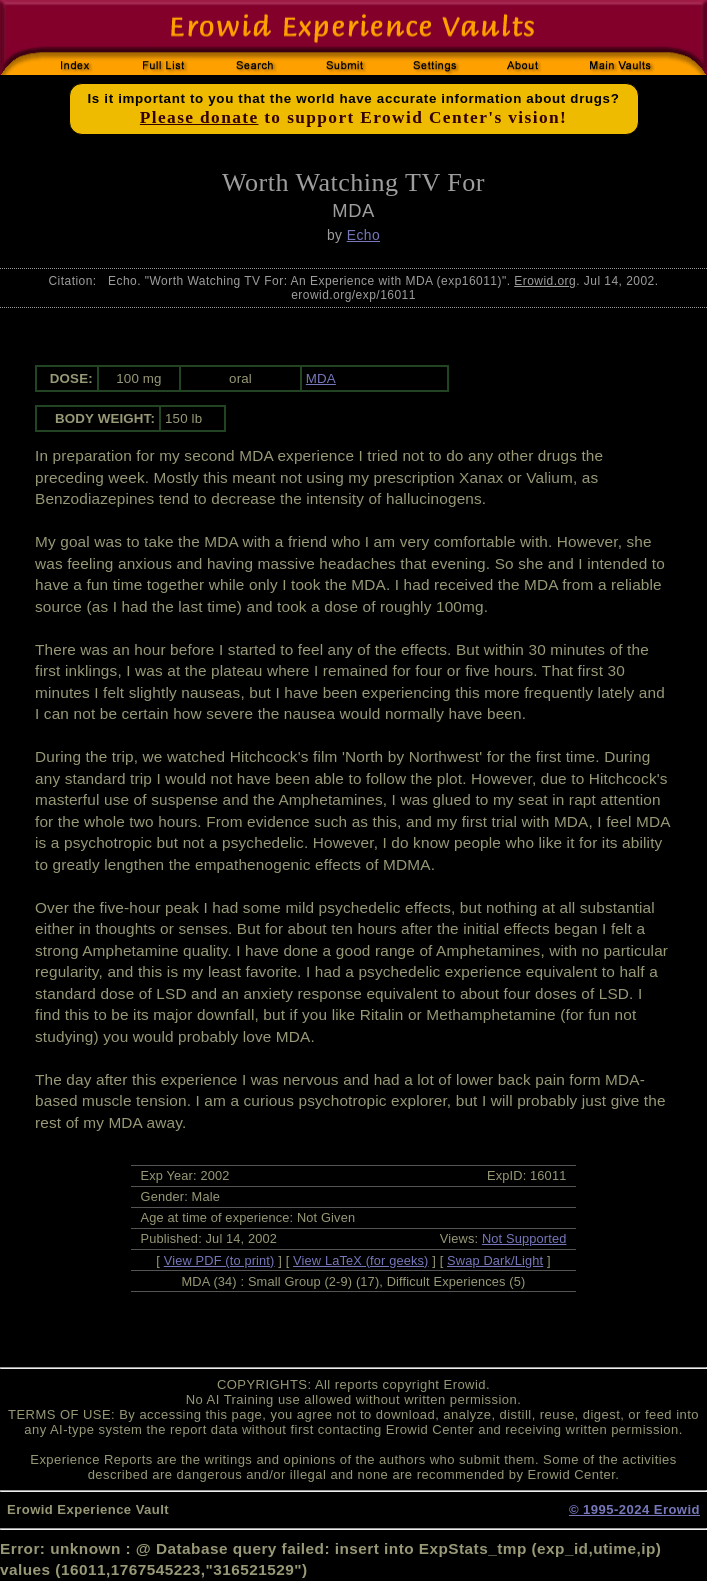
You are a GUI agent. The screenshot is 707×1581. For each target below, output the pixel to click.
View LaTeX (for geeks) (360, 1260)
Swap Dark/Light (495, 1260)
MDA (321, 378)
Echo (363, 235)
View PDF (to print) (219, 1260)
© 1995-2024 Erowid (634, 1509)
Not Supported (524, 1238)
